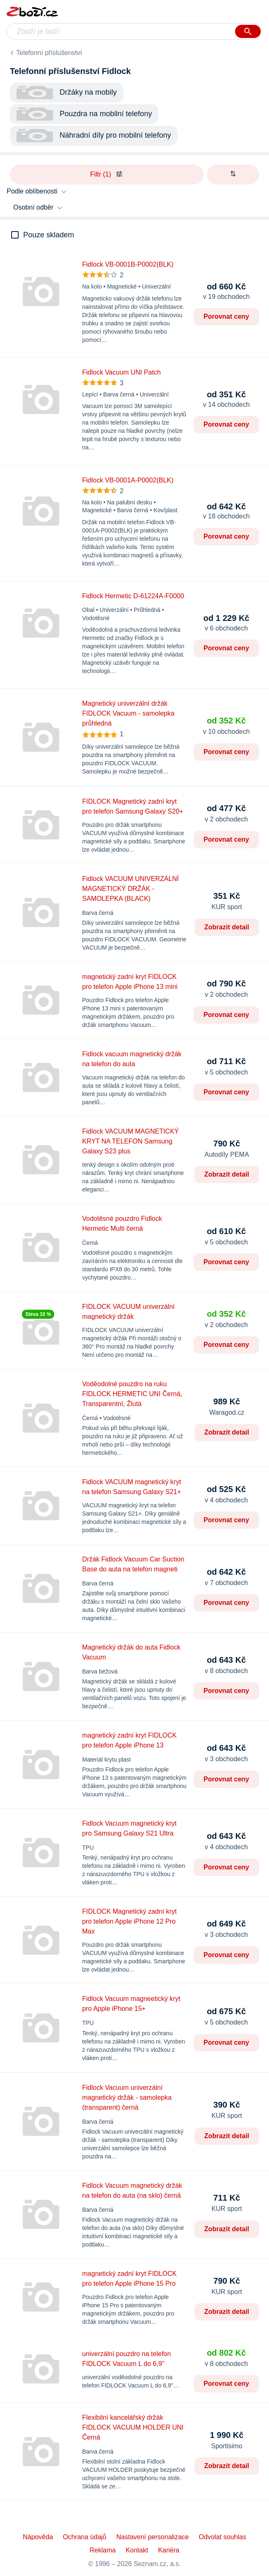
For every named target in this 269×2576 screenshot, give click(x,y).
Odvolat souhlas (222, 2536)
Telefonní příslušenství (49, 52)
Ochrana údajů (84, 2536)
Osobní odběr (33, 207)
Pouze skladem (48, 235)
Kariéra (169, 2550)
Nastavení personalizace (152, 2536)
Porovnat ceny (226, 316)
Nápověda (38, 2536)
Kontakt (137, 2550)
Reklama (103, 2550)
